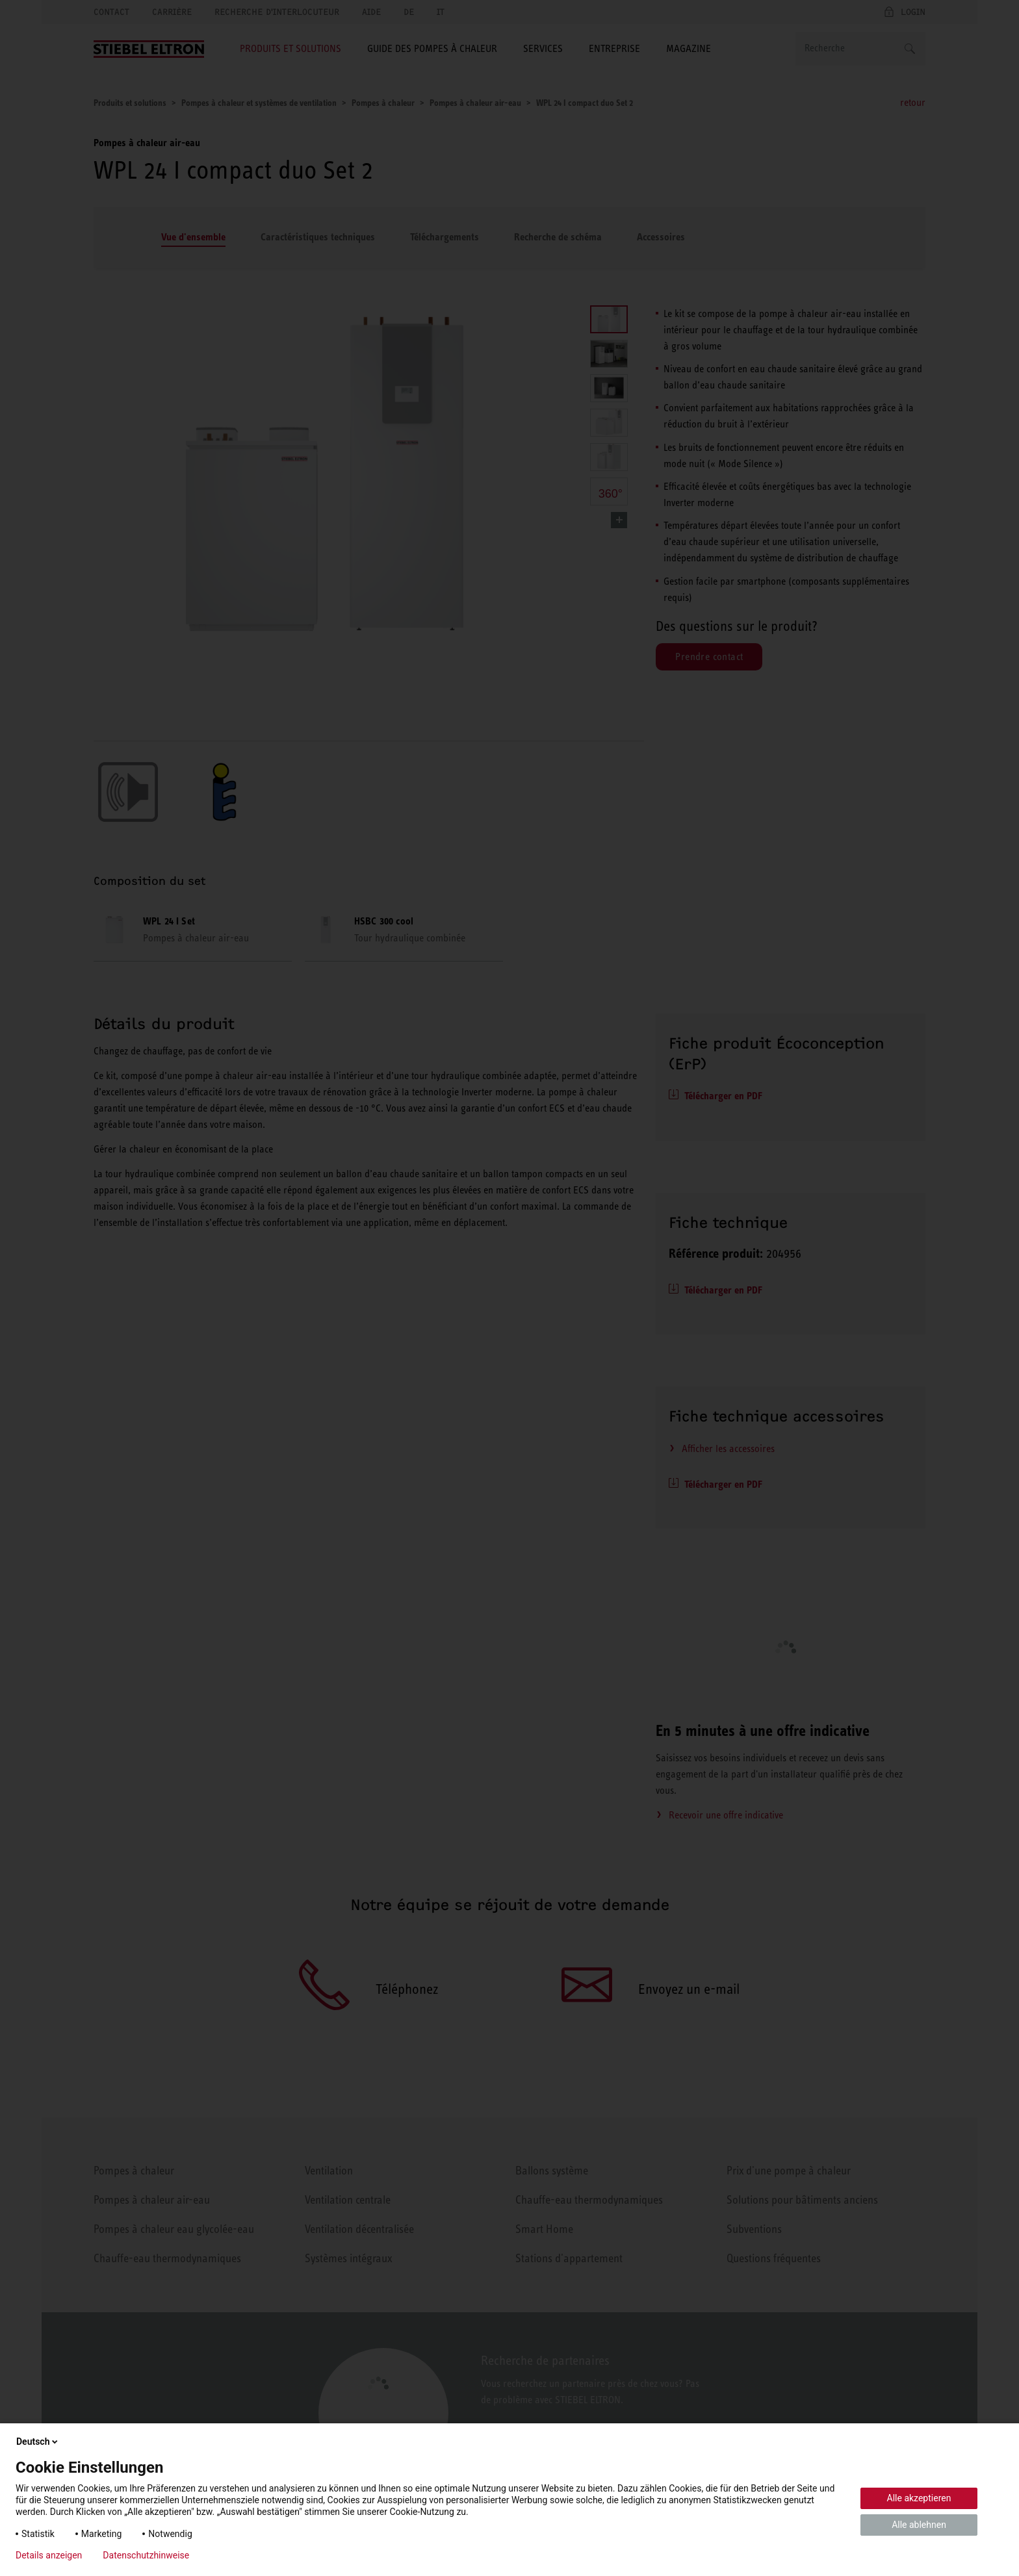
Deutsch (38, 2441)
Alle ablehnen (919, 2524)
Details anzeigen (49, 2555)
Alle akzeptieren (919, 2498)
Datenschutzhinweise (146, 2555)
